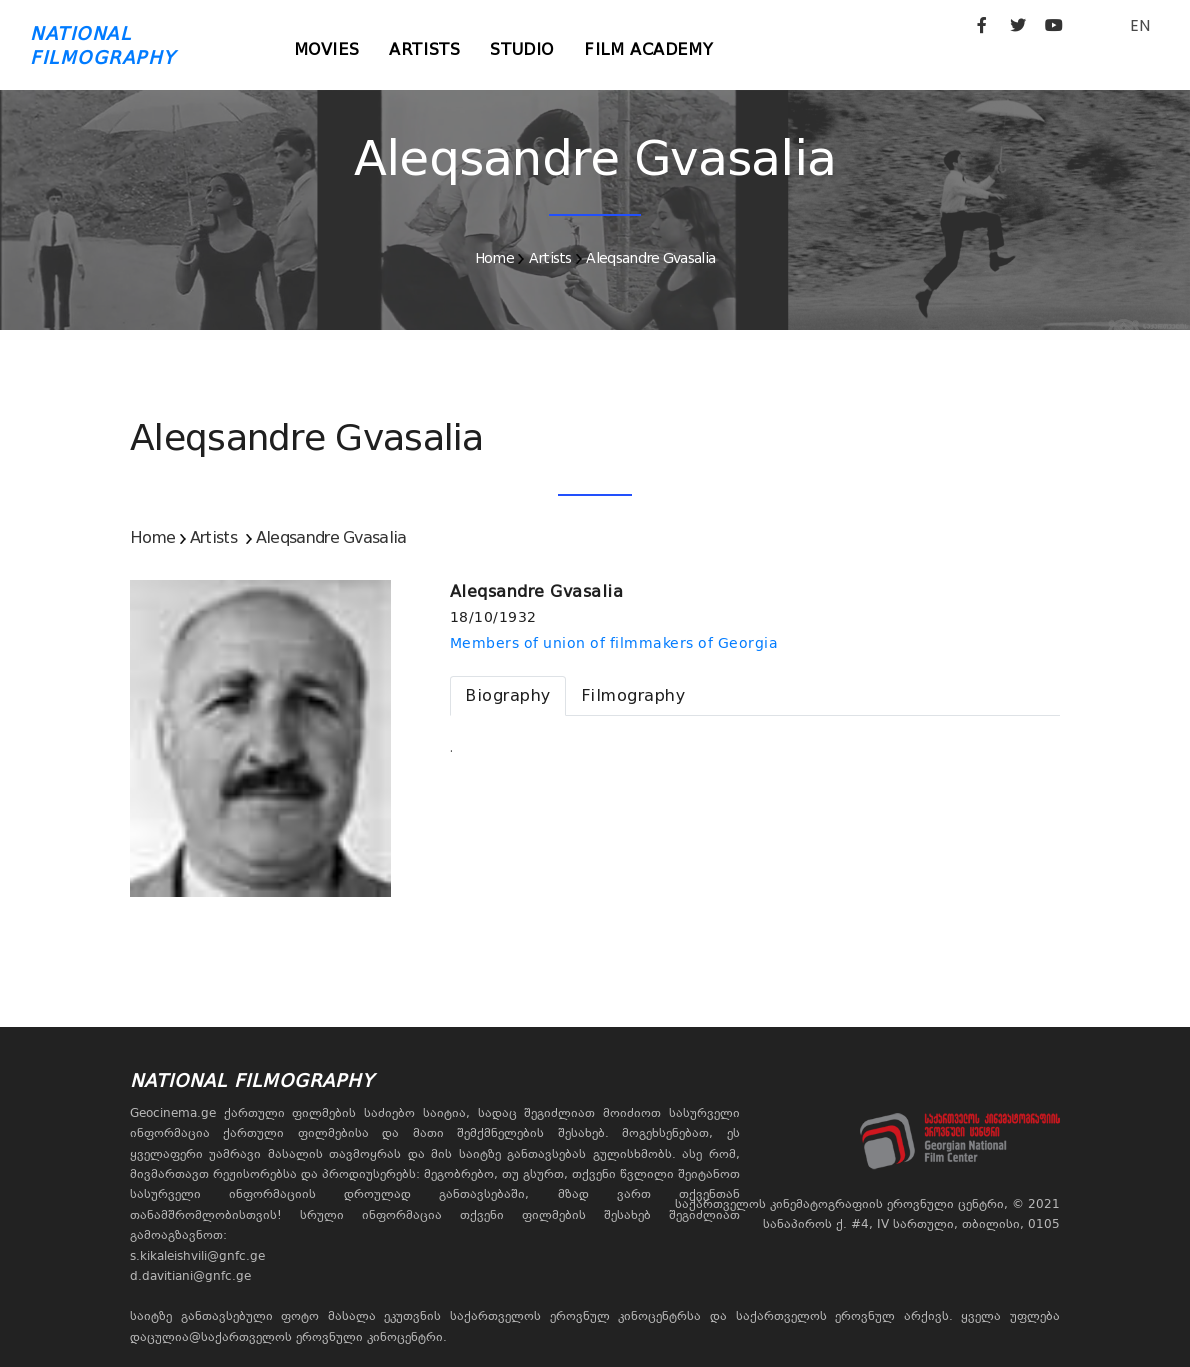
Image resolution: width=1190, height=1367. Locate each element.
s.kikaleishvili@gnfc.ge (197, 1256)
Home (494, 258)
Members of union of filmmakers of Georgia (614, 643)
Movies (327, 49)
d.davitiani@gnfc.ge (190, 1276)
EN (1140, 25)
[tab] (508, 696)
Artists (424, 49)
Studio (522, 49)
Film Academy (648, 49)
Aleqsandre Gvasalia (650, 258)
